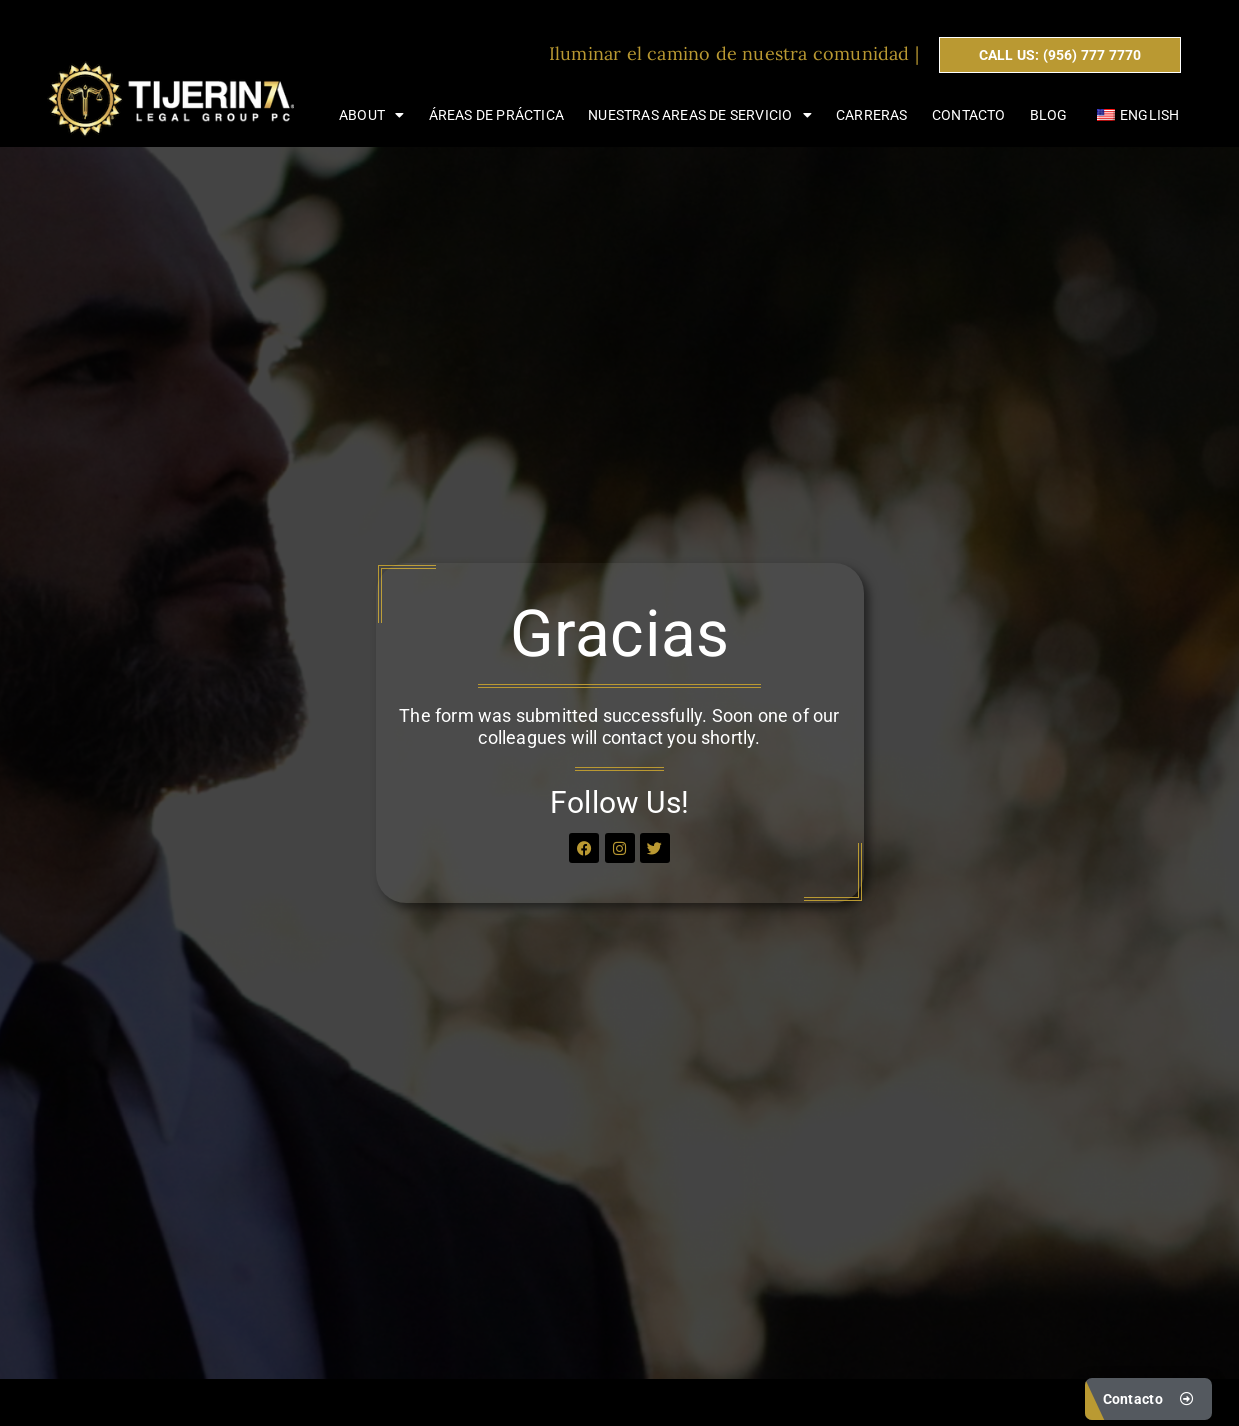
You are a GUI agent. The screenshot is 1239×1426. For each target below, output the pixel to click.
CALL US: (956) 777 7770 (1060, 55)
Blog (1049, 115)
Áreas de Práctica (496, 115)
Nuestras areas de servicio (699, 115)
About (371, 115)
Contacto (969, 115)
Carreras (872, 115)
